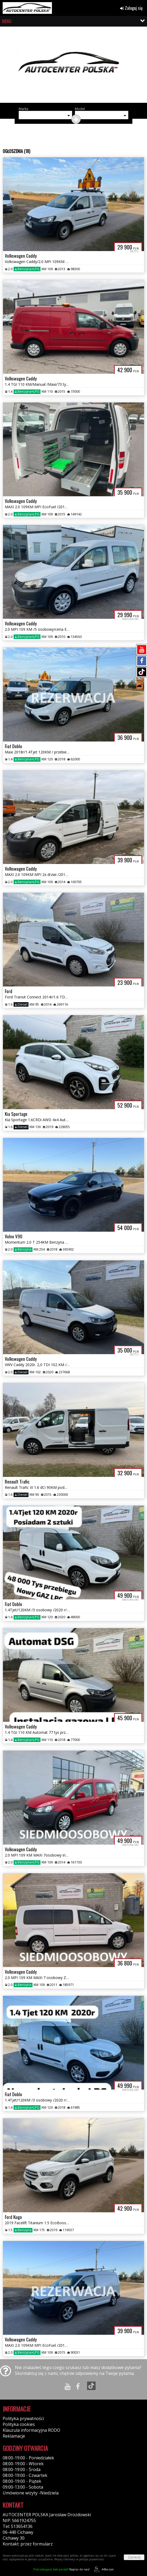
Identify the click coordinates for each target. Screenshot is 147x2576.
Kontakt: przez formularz (28, 2544)
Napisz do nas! (61, 2569)
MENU (6, 21)
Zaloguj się (131, 8)
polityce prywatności (91, 2559)
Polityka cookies (19, 2424)
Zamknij (134, 2557)
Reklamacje (14, 2436)
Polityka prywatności (23, 2418)
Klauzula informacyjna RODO (31, 2430)
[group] (73, 67)
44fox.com (103, 2569)
